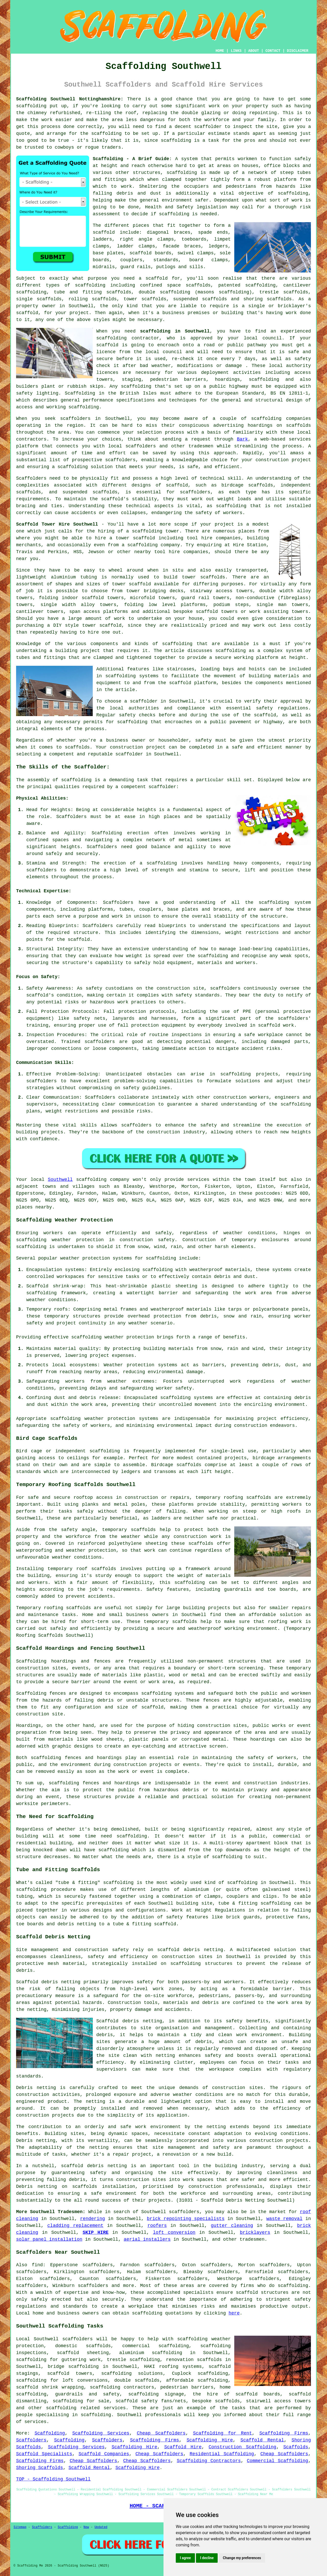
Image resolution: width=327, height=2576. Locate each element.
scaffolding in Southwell (175, 331)
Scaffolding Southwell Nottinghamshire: (69, 99)
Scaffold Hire (183, 2447)
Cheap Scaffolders (161, 2433)
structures (242, 1661)
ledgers (218, 246)
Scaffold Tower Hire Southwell (57, 524)
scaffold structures (262, 2292)
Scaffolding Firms (283, 2433)
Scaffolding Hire (210, 2440)
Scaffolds (295, 2447)
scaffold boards (150, 253)
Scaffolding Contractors (209, 2460)
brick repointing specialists (186, 2218)
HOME (220, 51)
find (37, 2265)
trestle (269, 292)
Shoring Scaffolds (39, 2467)
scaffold (107, 345)
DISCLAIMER (297, 51)
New (86, 2527)
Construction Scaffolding (242, 2447)
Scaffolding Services (100, 2433)
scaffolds (258, 1497)
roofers (157, 2225)
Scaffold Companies (103, 2453)
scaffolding (31, 106)
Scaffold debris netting (129, 2021)
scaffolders (120, 459)
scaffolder (162, 786)
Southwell (60, 1179)
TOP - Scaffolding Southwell (53, 2479)
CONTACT (273, 51)
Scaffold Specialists (44, 2453)
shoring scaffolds (267, 299)
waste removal (284, 2218)
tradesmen (252, 2239)
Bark (242, 439)
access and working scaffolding (57, 407)
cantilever (297, 285)
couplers (131, 260)
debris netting (107, 2165)
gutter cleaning (232, 2225)
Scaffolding (49, 2433)
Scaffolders (31, 2440)
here (234, 2313)
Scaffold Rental (262, 2440)
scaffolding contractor (127, 338)
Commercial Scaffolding (277, 2460)
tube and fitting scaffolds (92, 292)
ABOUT (253, 51)
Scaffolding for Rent (222, 2433)
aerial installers (147, 2239)
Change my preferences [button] (242, 2558)
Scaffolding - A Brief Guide (131, 158)
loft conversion (174, 2232)
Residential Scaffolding (222, 2453)
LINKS (236, 51)
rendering (92, 2218)
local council (263, 338)
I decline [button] (207, 2558)
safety (302, 358)
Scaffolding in (84, 393)
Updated (101, 2527)
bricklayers (255, 2232)
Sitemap (20, 2527)
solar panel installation (49, 2239)
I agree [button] (185, 2558)
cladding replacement (75, 2225)
